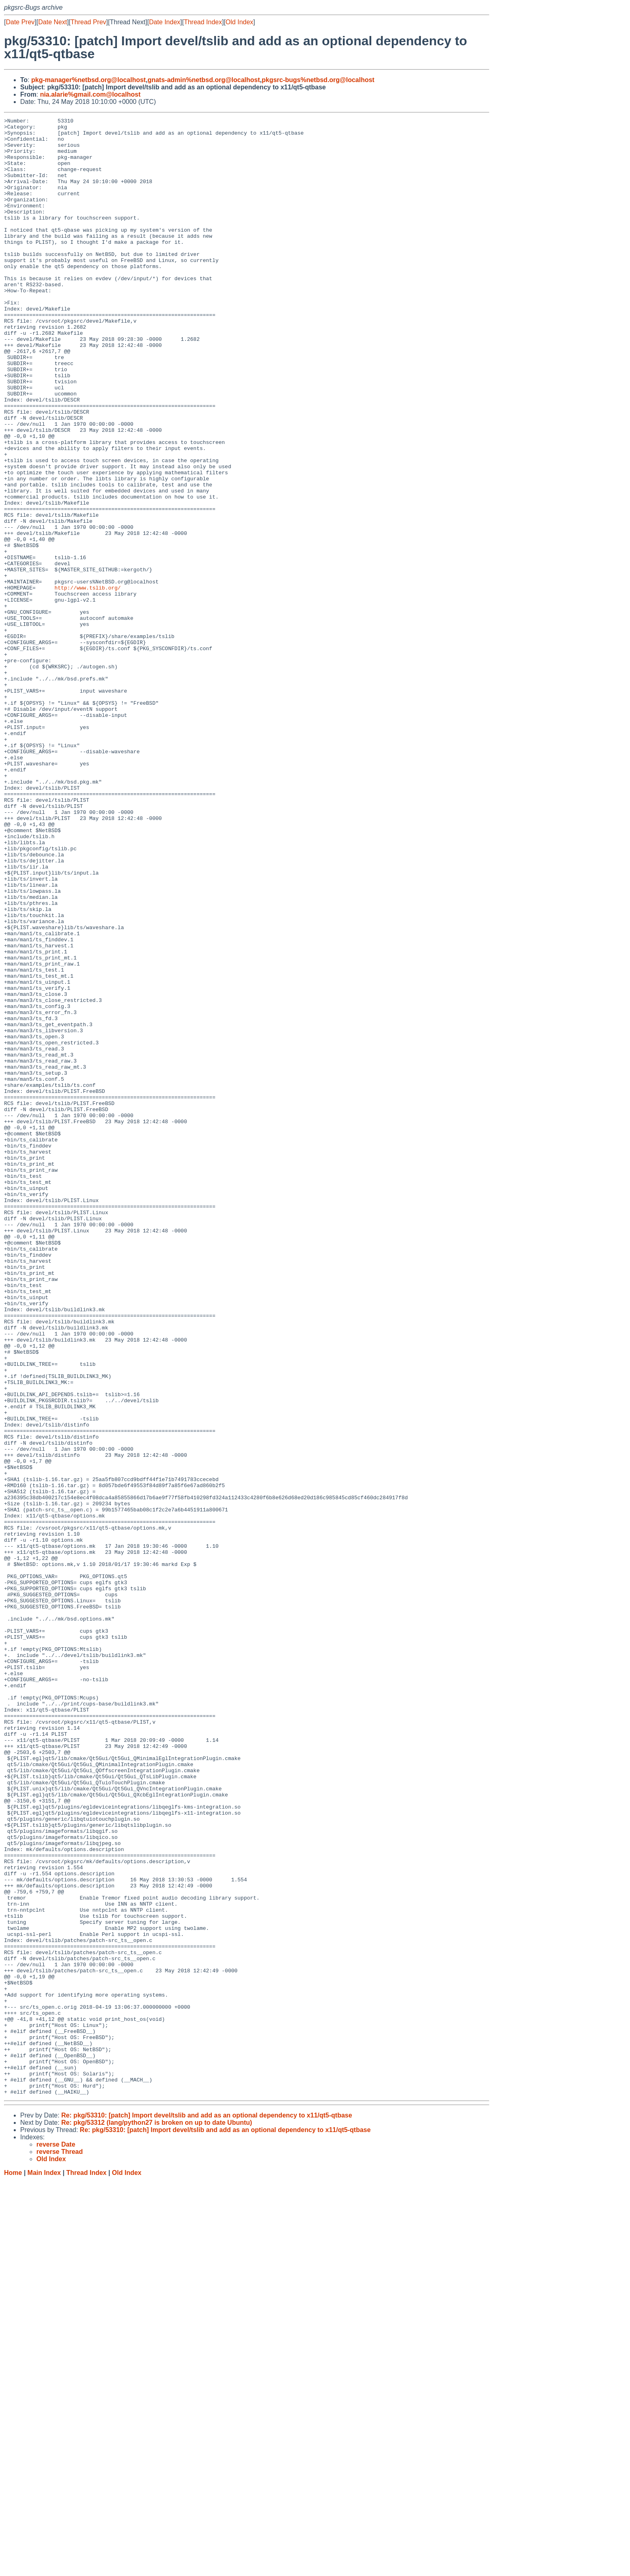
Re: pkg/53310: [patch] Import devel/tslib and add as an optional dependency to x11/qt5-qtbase (206, 2510)
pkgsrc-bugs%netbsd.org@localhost (318, 79)
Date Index (164, 22)
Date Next (52, 22)
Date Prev (20, 22)
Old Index (239, 22)
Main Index (44, 2568)
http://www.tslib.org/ (88, 682)
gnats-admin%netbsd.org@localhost (204, 79)
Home (13, 2568)
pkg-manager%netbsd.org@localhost (88, 79)
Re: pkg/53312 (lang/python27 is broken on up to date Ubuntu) (156, 2518)
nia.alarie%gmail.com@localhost (90, 94)
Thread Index (203, 22)
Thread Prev (88, 22)
